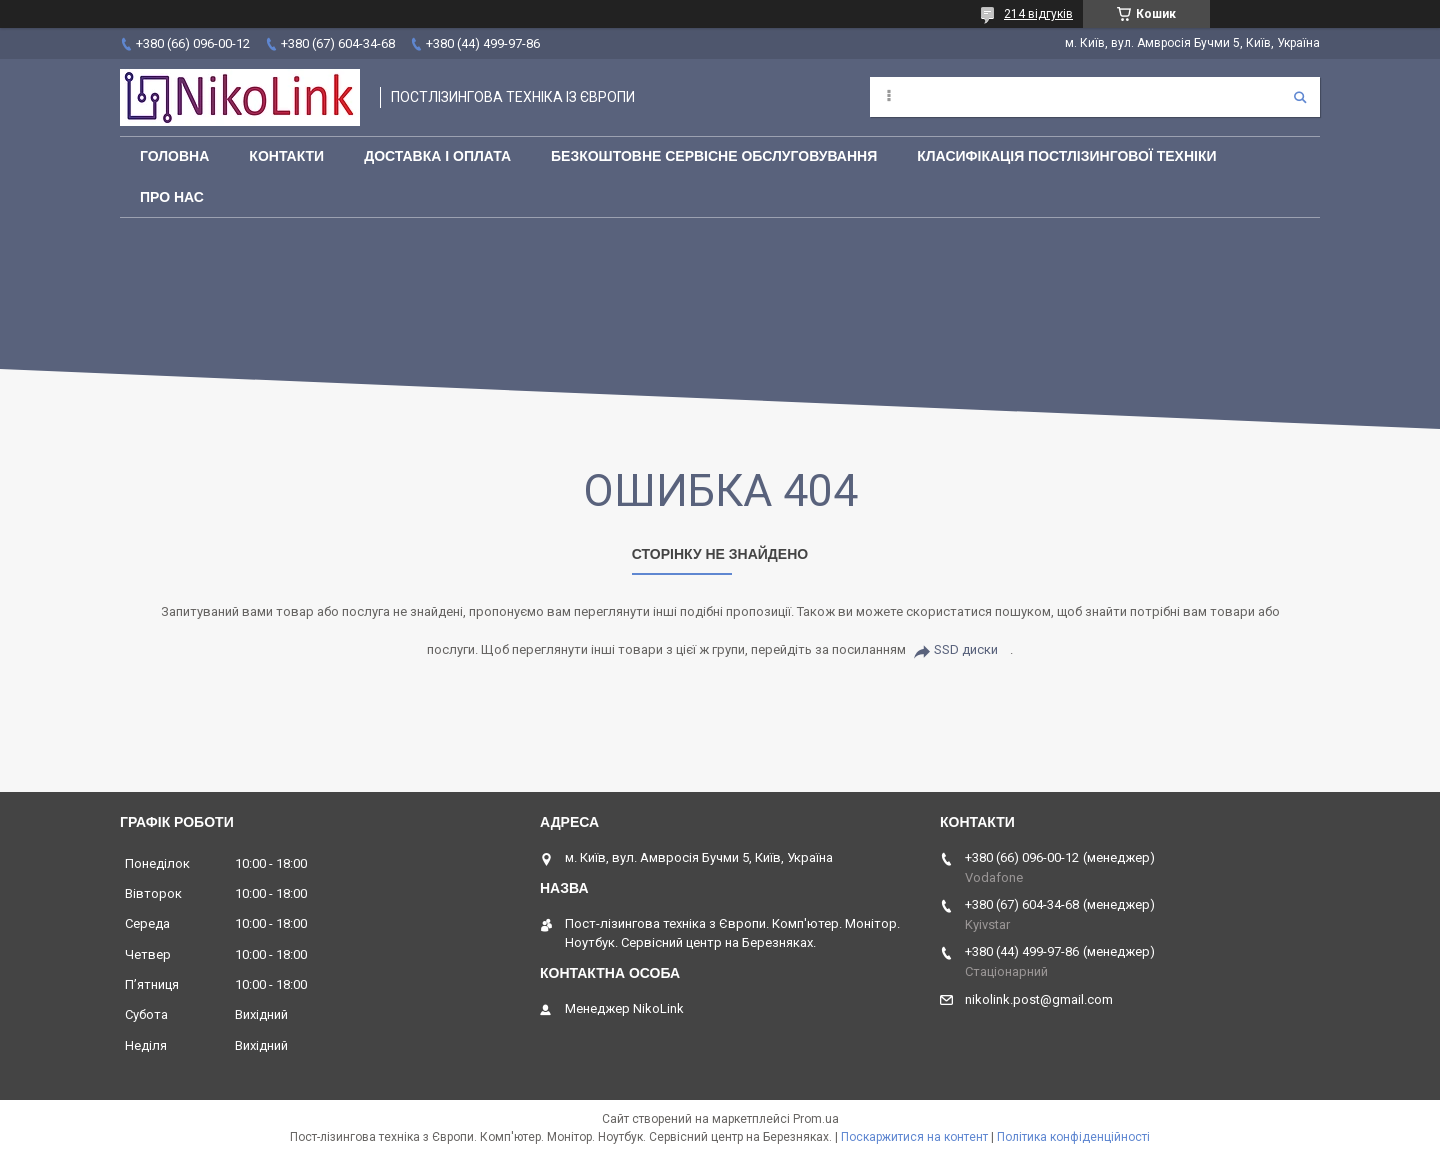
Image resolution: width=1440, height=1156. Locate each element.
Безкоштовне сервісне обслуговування (714, 156)
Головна (174, 156)
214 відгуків (1038, 14)
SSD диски (966, 649)
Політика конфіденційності (1073, 1137)
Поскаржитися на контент (914, 1137)
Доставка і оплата (437, 156)
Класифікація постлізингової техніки (1066, 156)
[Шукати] (1300, 97)
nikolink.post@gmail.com (1039, 999)
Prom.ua (816, 1119)
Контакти (286, 156)
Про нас (172, 197)
